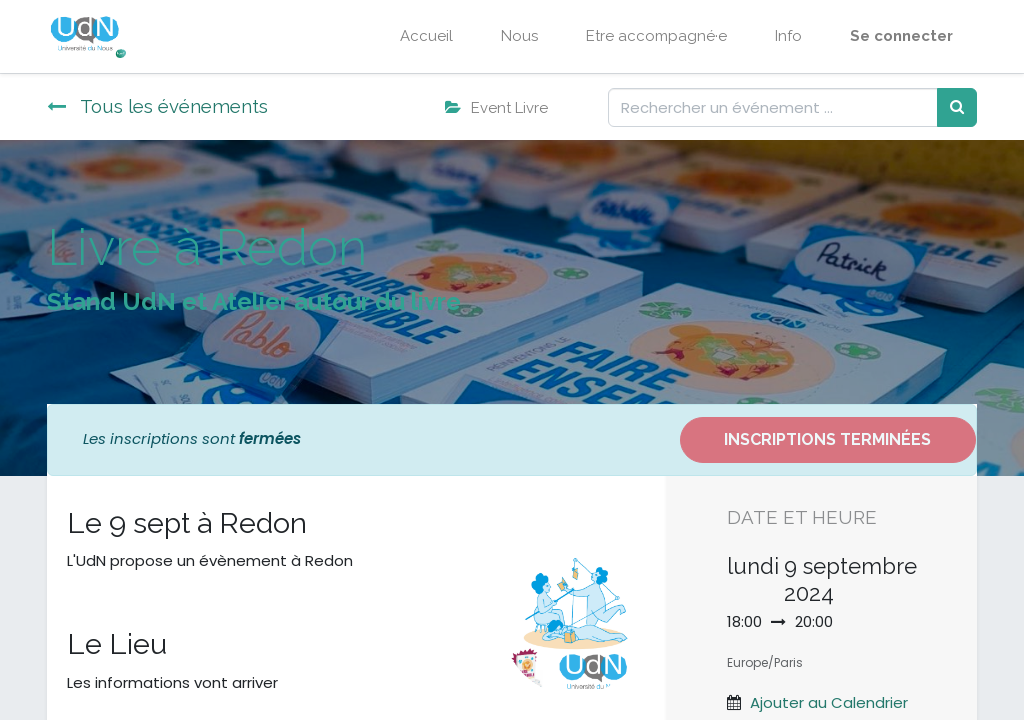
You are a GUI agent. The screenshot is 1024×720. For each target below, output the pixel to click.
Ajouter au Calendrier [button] (829, 702)
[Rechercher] (957, 107)
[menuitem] (426, 36)
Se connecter (901, 36)
